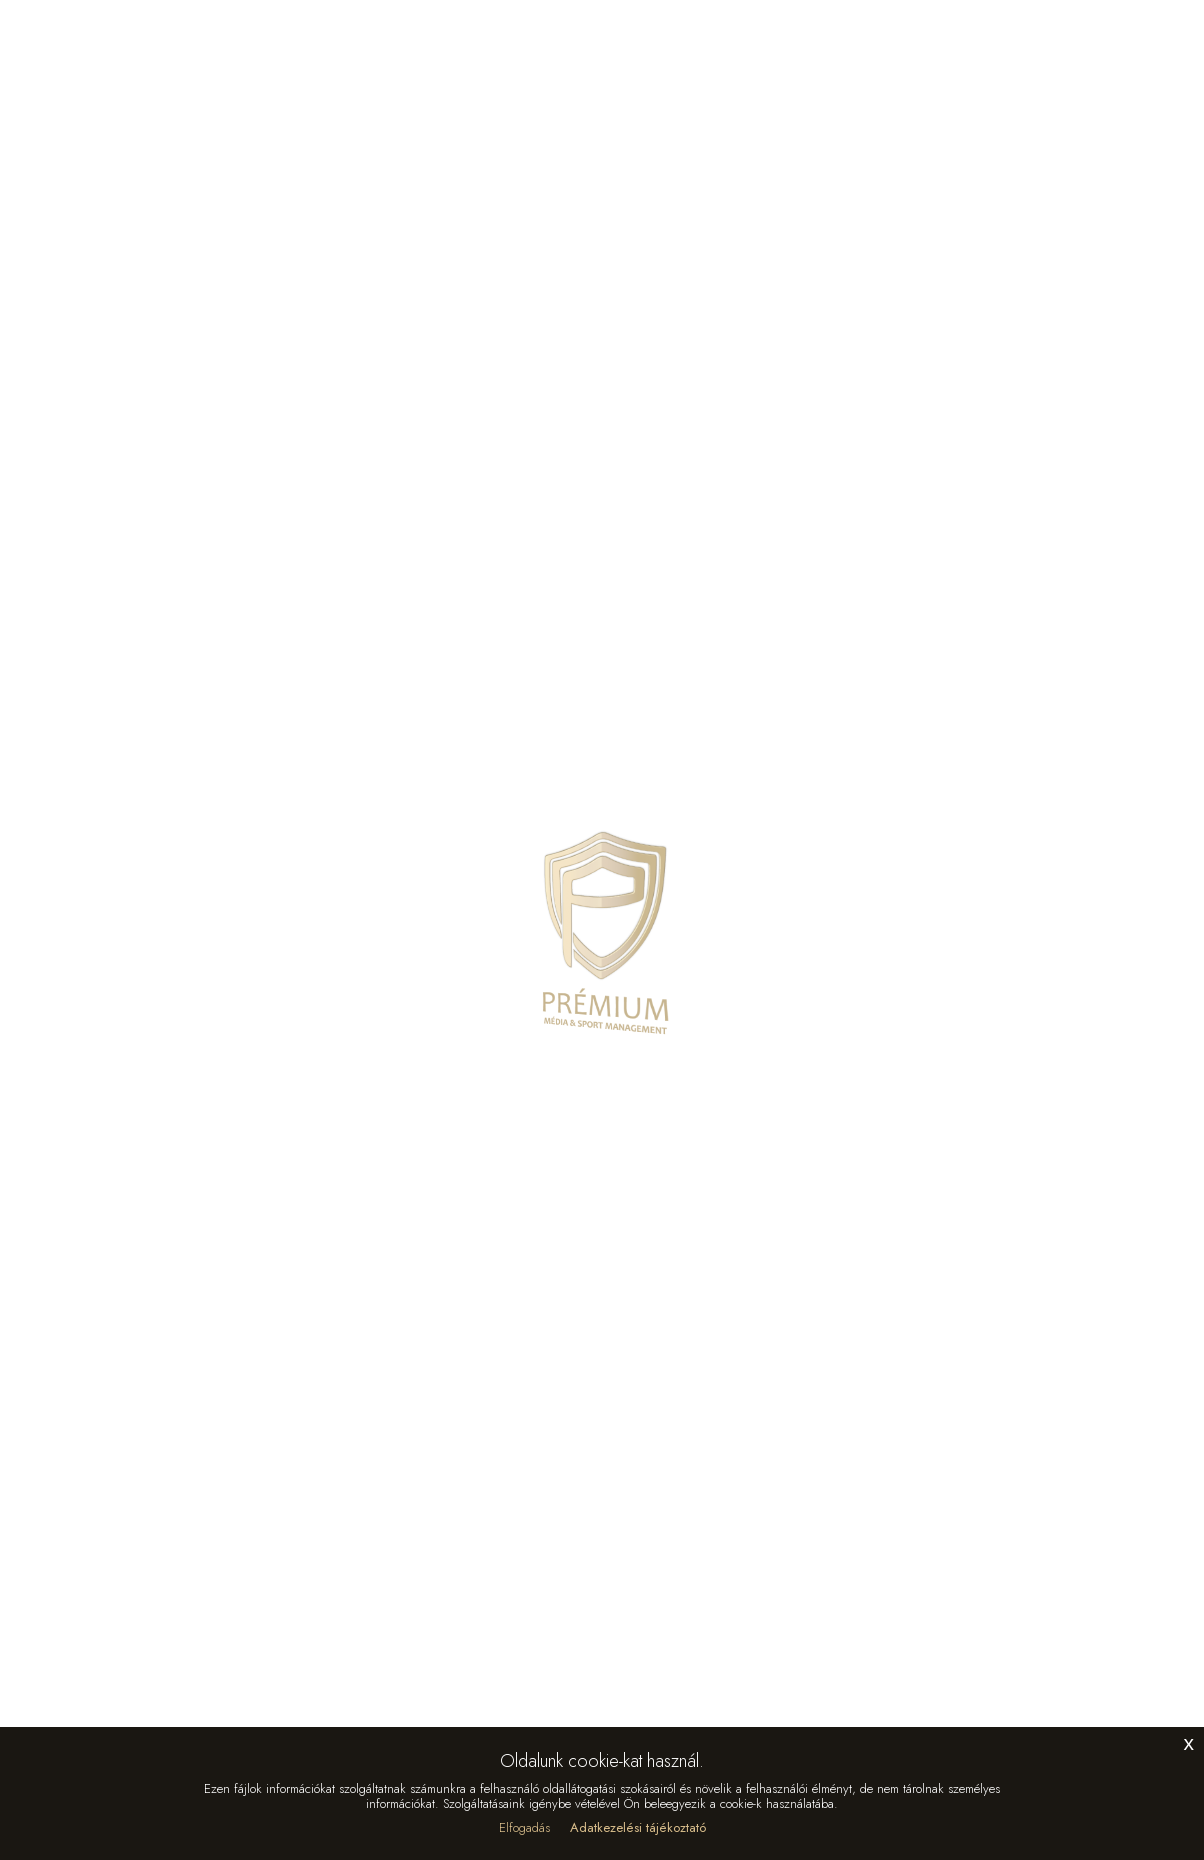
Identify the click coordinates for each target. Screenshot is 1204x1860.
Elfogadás (524, 1827)
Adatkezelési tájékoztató (638, 1827)
